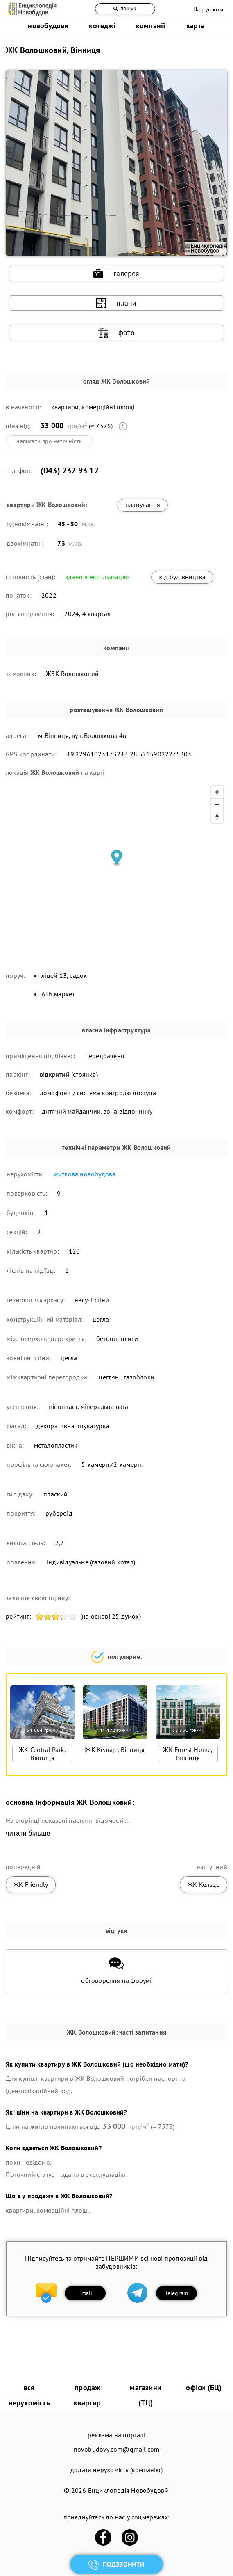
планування (142, 504)
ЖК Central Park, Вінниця (42, 1753)
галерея (116, 274)
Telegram (176, 2293)
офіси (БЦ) (204, 2387)
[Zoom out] (217, 804)
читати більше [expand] (28, 1833)
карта (195, 25)
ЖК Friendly (31, 1884)
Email (85, 2293)
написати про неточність (49, 441)
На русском (208, 9)
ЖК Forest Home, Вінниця (188, 1753)
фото (116, 333)
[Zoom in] (217, 792)
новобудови (48, 25)
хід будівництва (182, 577)
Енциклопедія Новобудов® (128, 2490)
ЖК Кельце (203, 1884)
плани (116, 303)
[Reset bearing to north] (217, 817)
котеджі (102, 25)
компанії (151, 25)
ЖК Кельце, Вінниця (115, 1749)
